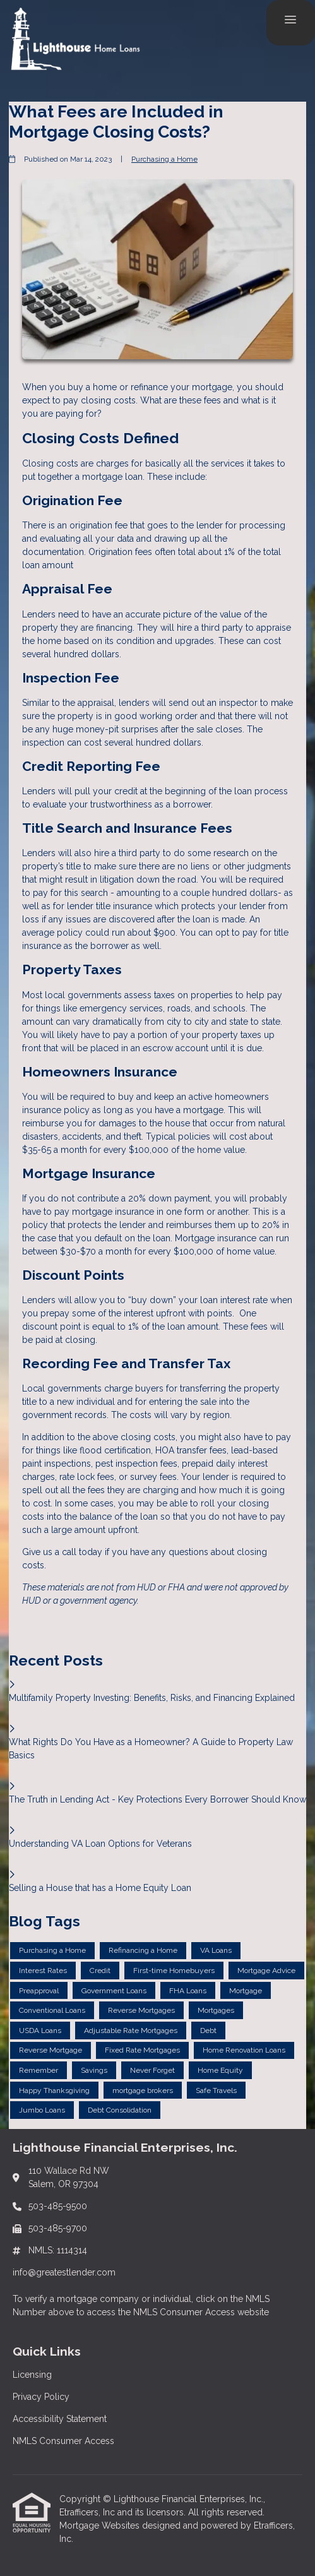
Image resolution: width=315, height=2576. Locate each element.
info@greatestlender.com (64, 2272)
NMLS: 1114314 (57, 2250)
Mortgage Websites (100, 2525)
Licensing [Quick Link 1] (32, 2375)
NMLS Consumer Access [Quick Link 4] (63, 2441)
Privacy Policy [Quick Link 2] (41, 2397)
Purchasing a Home (164, 159)
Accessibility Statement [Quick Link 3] (60, 2419)
